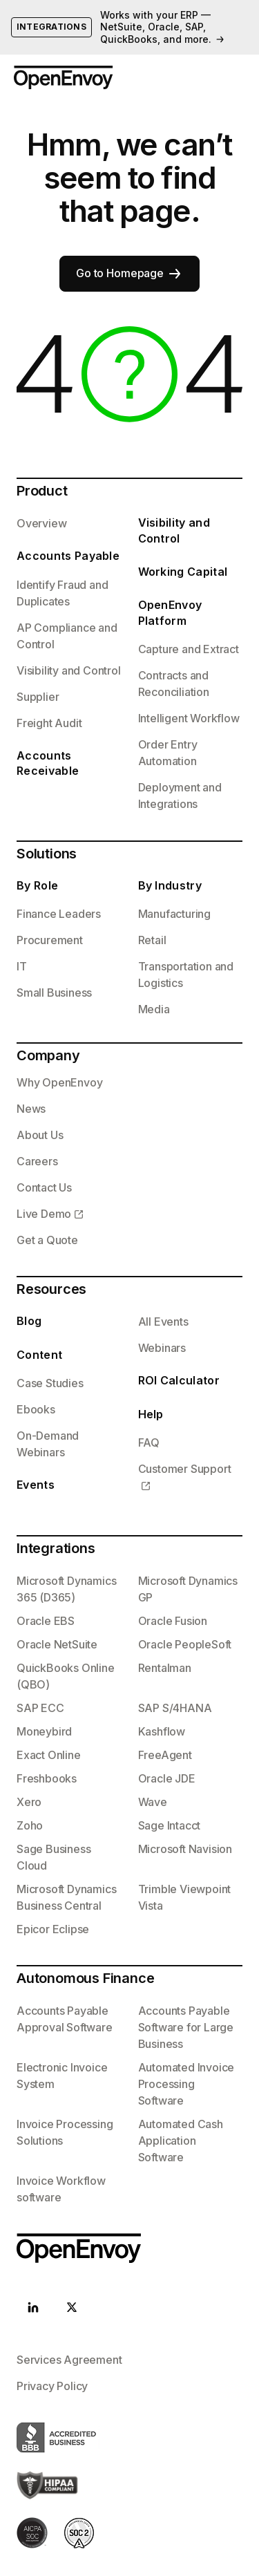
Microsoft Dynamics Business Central (66, 1897)
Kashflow (161, 1731)
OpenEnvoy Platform (170, 612)
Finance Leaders (59, 914)
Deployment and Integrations (180, 795)
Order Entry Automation (168, 752)
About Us (40, 1135)
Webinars (162, 1348)
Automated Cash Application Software (180, 2140)
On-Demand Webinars (48, 1444)
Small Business (54, 992)
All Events (163, 1321)
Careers (37, 1161)
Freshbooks (47, 1778)
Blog (29, 1321)
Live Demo (44, 1214)
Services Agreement (69, 2360)
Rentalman (164, 1668)
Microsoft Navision (185, 1849)
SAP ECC (40, 1708)
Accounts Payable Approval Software (65, 2019)
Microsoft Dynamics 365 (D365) (66, 1589)
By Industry (170, 885)
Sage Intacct (169, 1825)
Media (154, 1009)
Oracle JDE (166, 1778)
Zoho (30, 1825)
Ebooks (36, 1409)
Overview (41, 523)
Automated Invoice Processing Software (186, 2083)
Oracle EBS (46, 1621)
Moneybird (44, 1731)
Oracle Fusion (172, 1621)
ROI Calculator (179, 1380)
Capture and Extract (188, 649)
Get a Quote (47, 1240)
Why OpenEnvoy (59, 1082)
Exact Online (49, 1755)
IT (22, 966)
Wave (152, 1802)
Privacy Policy (52, 2386)
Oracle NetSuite (57, 1644)
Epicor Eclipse (53, 1929)
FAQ (149, 1442)
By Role (37, 885)
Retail (152, 940)
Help (151, 1414)
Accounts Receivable (48, 763)
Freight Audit (49, 723)
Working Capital (183, 572)
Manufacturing (174, 914)
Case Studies (50, 1383)
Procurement (50, 940)
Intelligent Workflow (189, 718)
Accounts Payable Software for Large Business (185, 2027)
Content (39, 1355)
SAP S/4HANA (175, 1708)
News (31, 1109)
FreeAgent (165, 1755)
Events (36, 1485)
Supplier (38, 697)
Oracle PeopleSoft (185, 1644)
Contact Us (44, 1187)
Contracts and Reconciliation (173, 683)
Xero (29, 1802)
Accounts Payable (68, 556)
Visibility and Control (69, 670)
